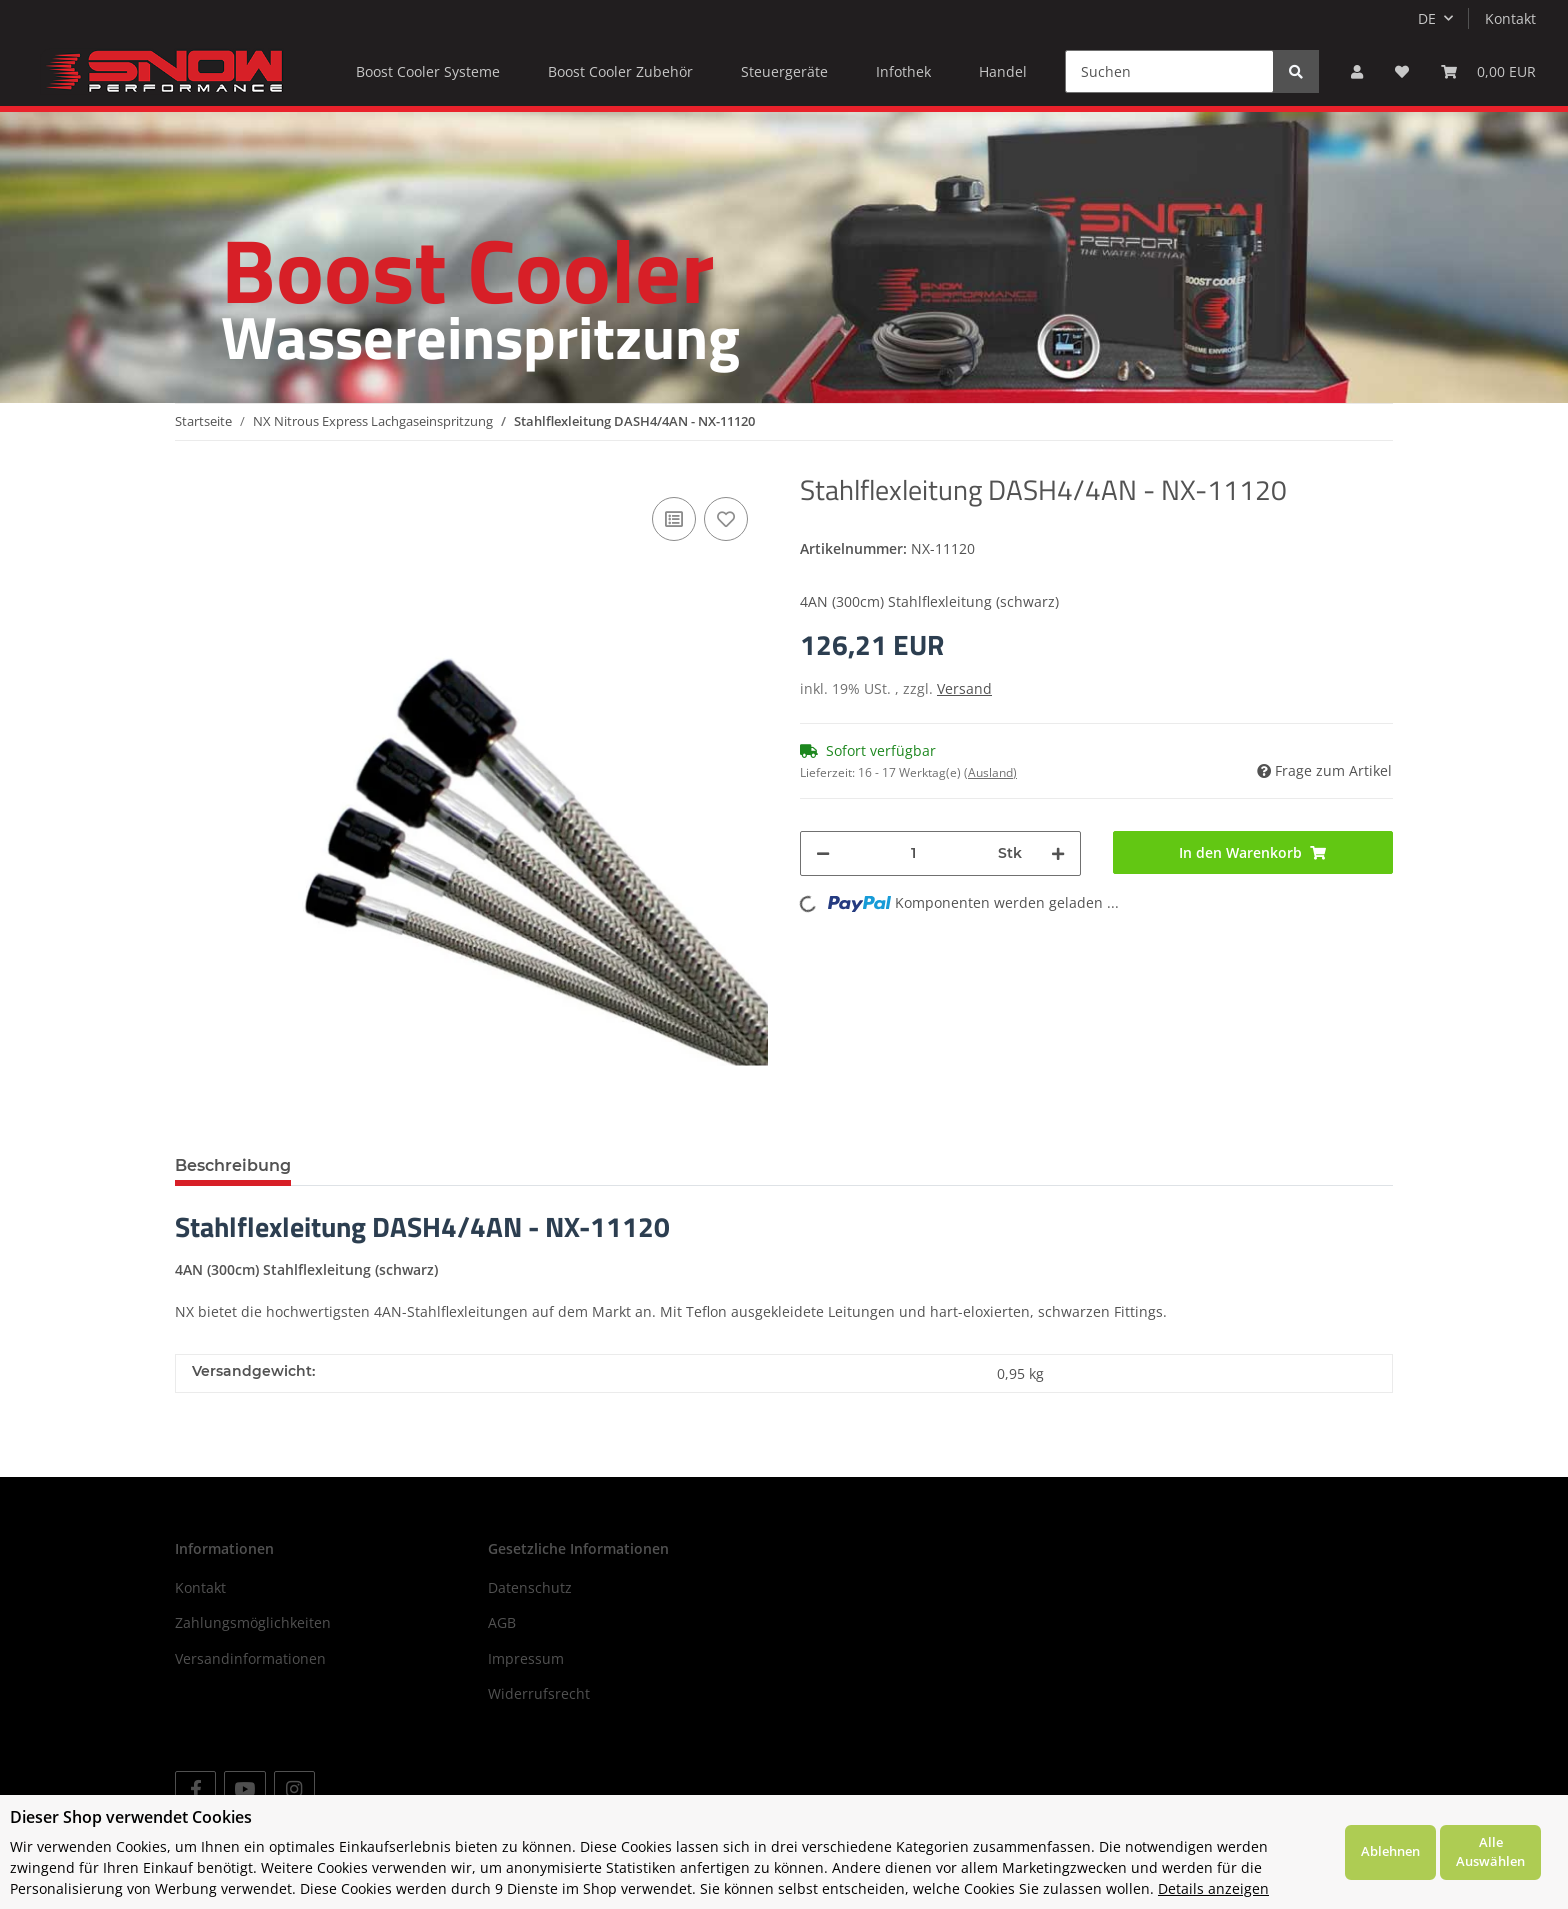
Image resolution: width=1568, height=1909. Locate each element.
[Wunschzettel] (1402, 71)
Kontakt (1510, 18)
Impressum (526, 1658)
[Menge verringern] (823, 853)
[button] (1357, 71)
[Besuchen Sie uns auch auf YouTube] (244, 1788)
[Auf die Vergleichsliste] (674, 519)
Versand (964, 688)
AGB (502, 1622)
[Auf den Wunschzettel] (726, 519)
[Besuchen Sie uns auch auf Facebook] (195, 1788)
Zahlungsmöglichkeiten (253, 1622)
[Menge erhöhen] (1058, 853)
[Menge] (914, 853)
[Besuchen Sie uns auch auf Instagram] (294, 1788)
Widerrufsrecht (539, 1693)
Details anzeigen (1213, 1888)
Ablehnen (1390, 1851)
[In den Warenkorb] (1253, 852)
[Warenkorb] (1488, 71)
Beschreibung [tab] (233, 1165)
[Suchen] (1169, 71)
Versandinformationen (250, 1658)
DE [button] (1427, 18)
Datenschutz (530, 1587)
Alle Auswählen (1490, 1852)
